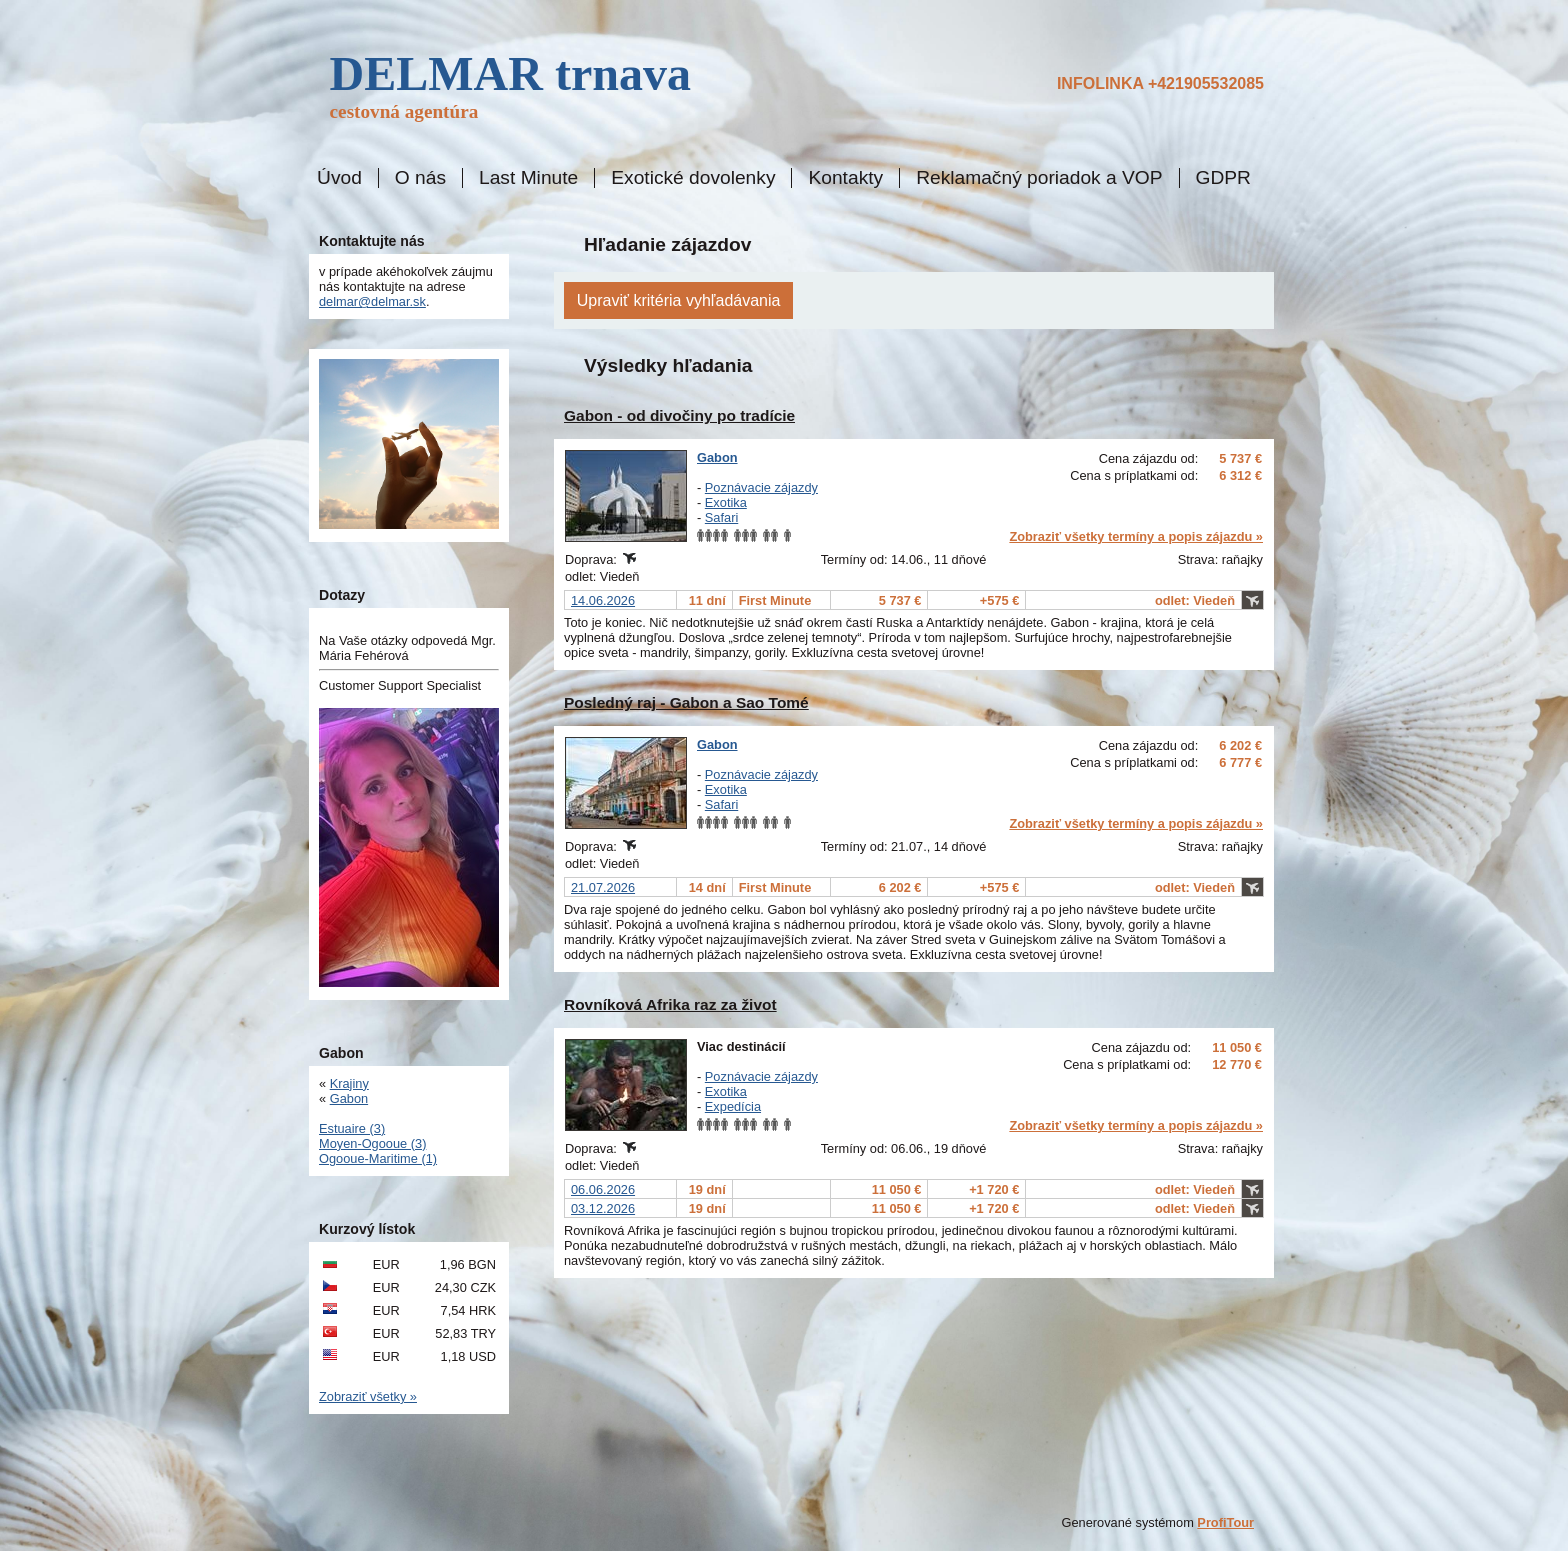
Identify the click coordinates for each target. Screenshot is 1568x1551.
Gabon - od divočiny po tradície (679, 415)
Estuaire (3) (352, 1128)
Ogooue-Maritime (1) (378, 1158)
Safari (721, 517)
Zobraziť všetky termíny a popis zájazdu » (1136, 536)
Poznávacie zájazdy (761, 487)
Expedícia (733, 1106)
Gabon (717, 457)
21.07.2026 (603, 887)
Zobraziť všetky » (368, 1396)
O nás (420, 178)
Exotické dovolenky (693, 178)
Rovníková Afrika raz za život (670, 1004)
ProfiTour (1225, 1522)
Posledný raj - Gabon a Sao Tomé (686, 702)
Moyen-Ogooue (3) (372, 1143)
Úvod (339, 178)
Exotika (726, 502)
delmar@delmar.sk (372, 301)
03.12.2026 (603, 1208)
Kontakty (845, 178)
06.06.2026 (603, 1189)
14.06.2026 (603, 600)
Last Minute (528, 178)
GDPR (1223, 178)
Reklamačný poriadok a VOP (1039, 178)
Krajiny (349, 1083)
